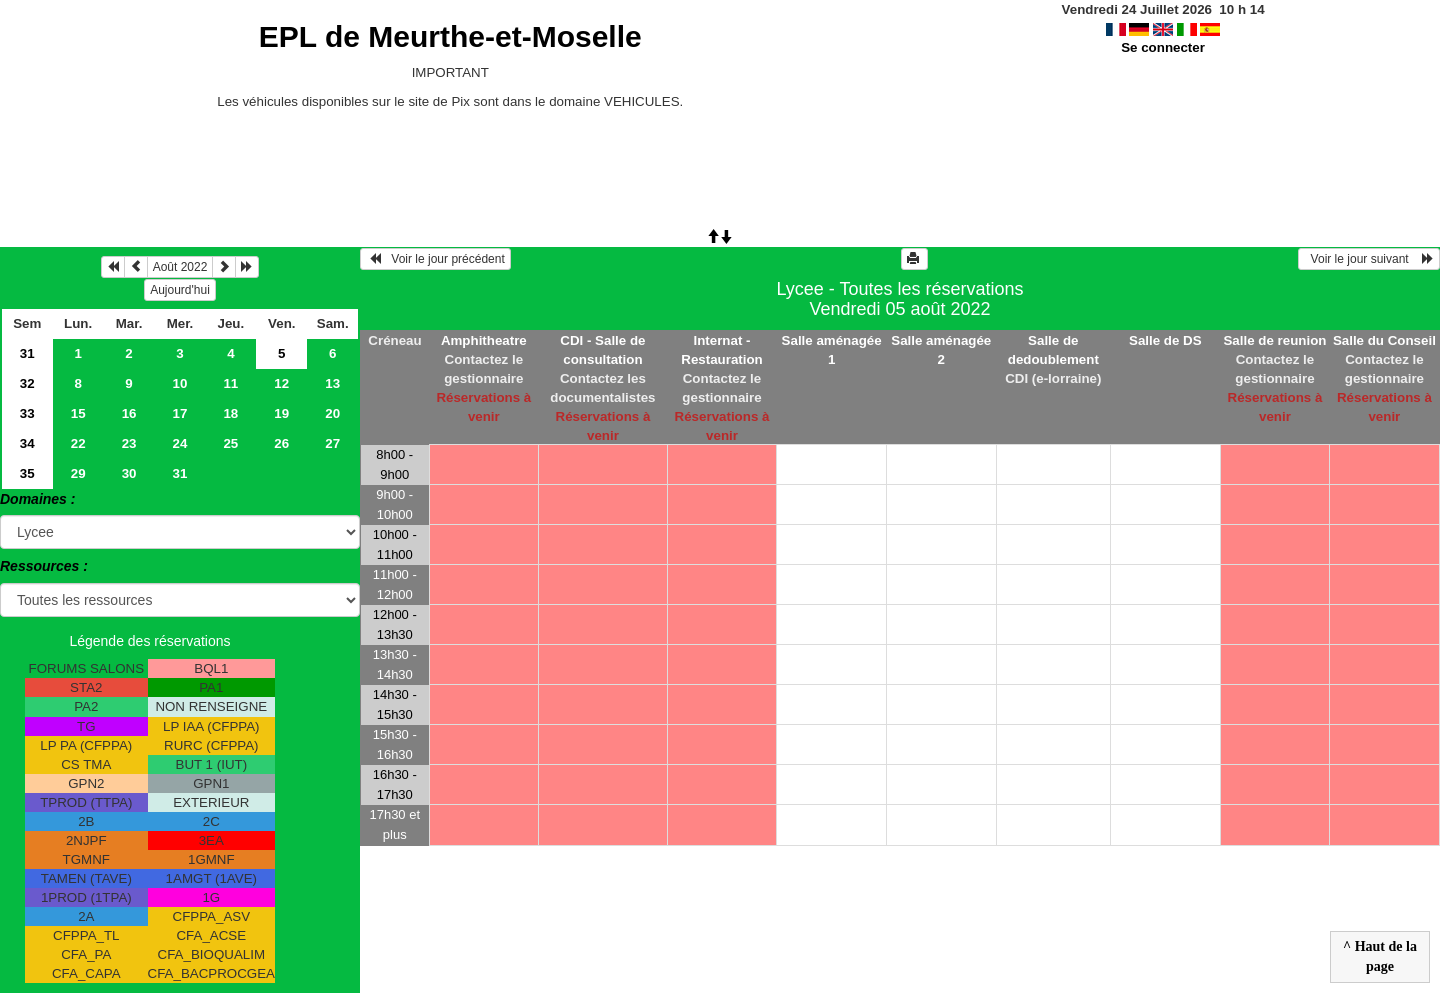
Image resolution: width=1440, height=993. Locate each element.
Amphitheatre (484, 340)
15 (78, 413)
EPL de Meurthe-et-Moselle (450, 36)
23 (129, 443)
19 (281, 413)
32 (27, 383)
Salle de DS (1165, 340)
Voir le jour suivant (1369, 259)
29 (78, 473)
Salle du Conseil (1384, 340)
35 (27, 473)
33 (27, 413)
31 (27, 353)
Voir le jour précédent (435, 259)
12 (281, 383)
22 (78, 443)
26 (281, 443)
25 (230, 443)
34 (27, 443)
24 (180, 443)
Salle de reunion (1274, 340)
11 (230, 383)
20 (332, 413)
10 (180, 383)
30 (129, 473)
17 (180, 413)
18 (230, 413)
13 (332, 383)
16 (129, 413)
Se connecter (1163, 47)
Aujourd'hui (180, 290)
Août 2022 (180, 267)
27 (332, 443)
